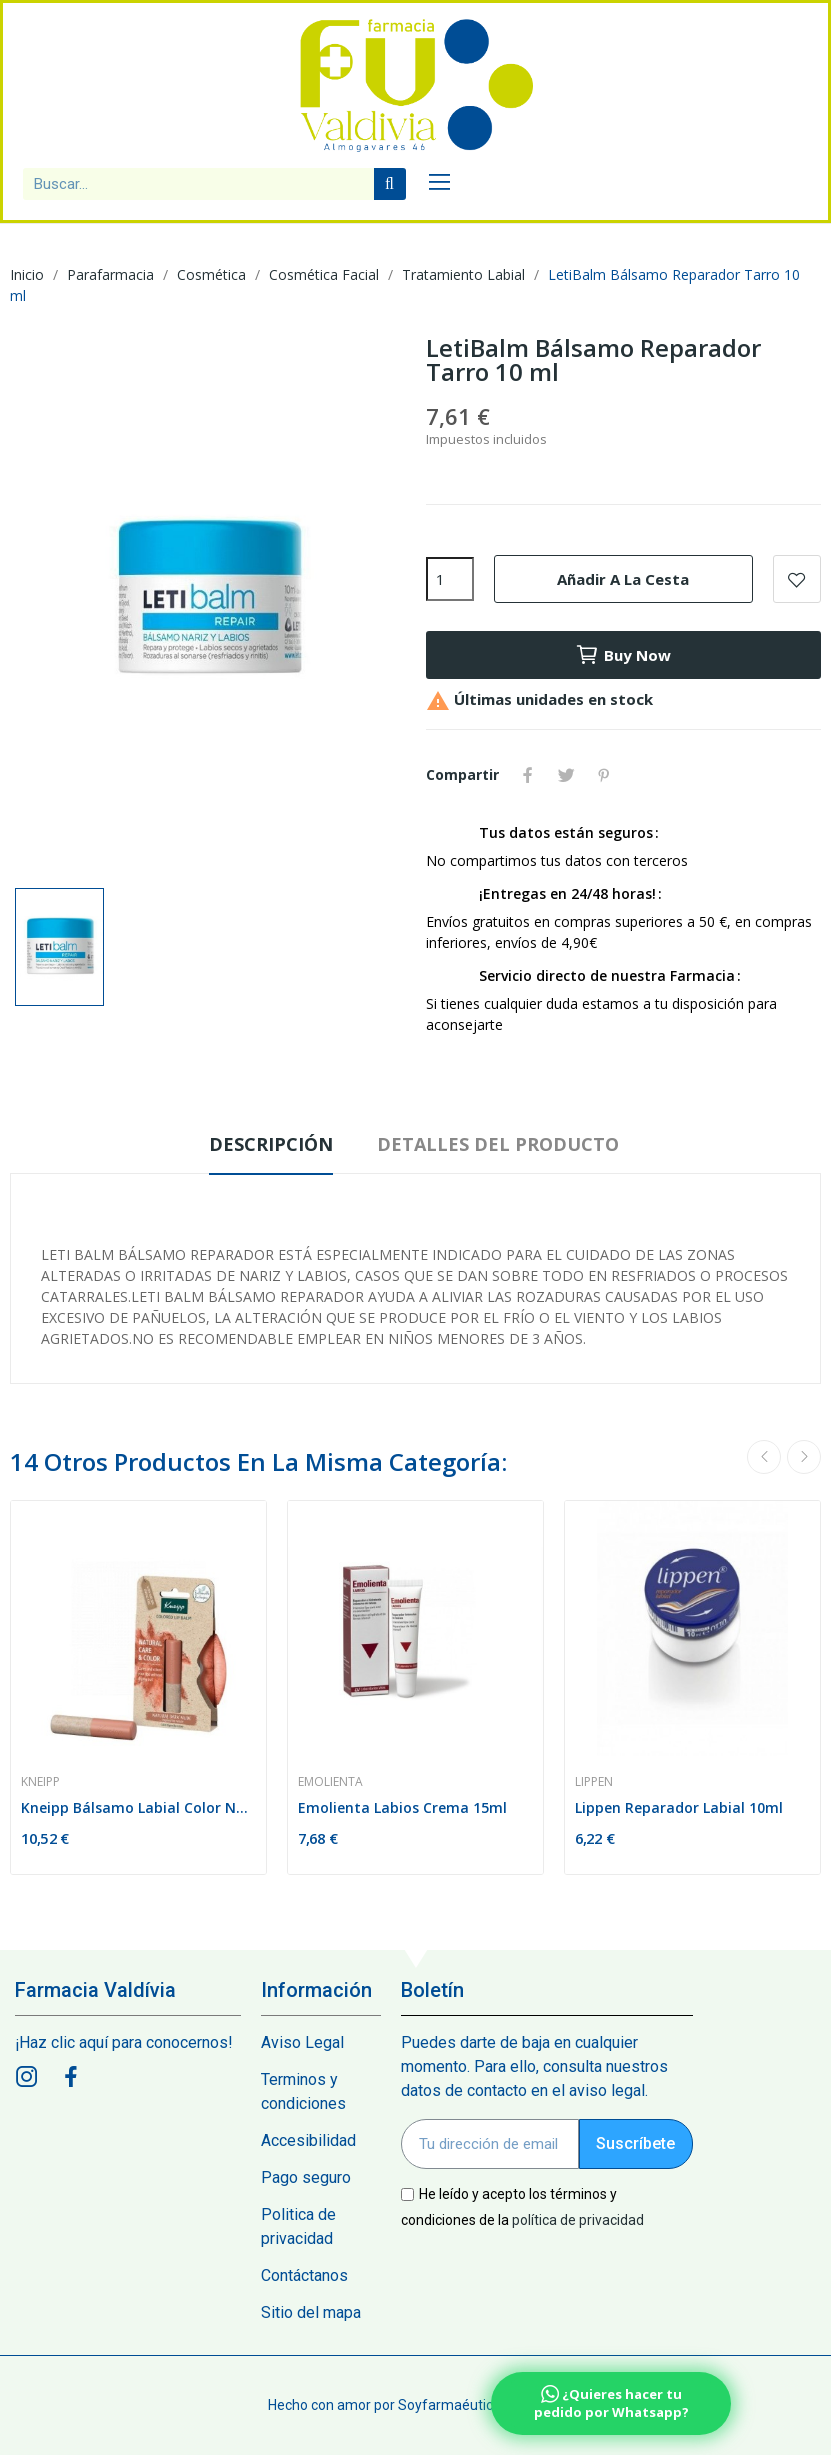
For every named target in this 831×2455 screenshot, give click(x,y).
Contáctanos (304, 2275)
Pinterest (604, 775)
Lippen (594, 1782)
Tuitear (566, 775)
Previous (764, 1457)
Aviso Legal (302, 2042)
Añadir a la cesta (623, 579)
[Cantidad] (450, 579)
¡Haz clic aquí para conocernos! (124, 2042)
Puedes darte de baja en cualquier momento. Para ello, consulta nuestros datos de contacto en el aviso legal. (534, 2066)
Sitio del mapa (311, 2312)
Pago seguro (306, 2177)
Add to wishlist (797, 579)
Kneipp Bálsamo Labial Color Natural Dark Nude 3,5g (138, 1807)
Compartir (528, 775)
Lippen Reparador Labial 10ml (679, 1807)
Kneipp (40, 1782)
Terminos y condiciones (303, 2091)
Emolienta (330, 1782)
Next (804, 1457)
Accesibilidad (308, 2140)
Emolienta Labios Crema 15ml (402, 1807)
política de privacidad (578, 2219)
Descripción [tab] (271, 1144)
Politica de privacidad (298, 2226)
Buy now (623, 655)
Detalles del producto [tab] (498, 1144)
